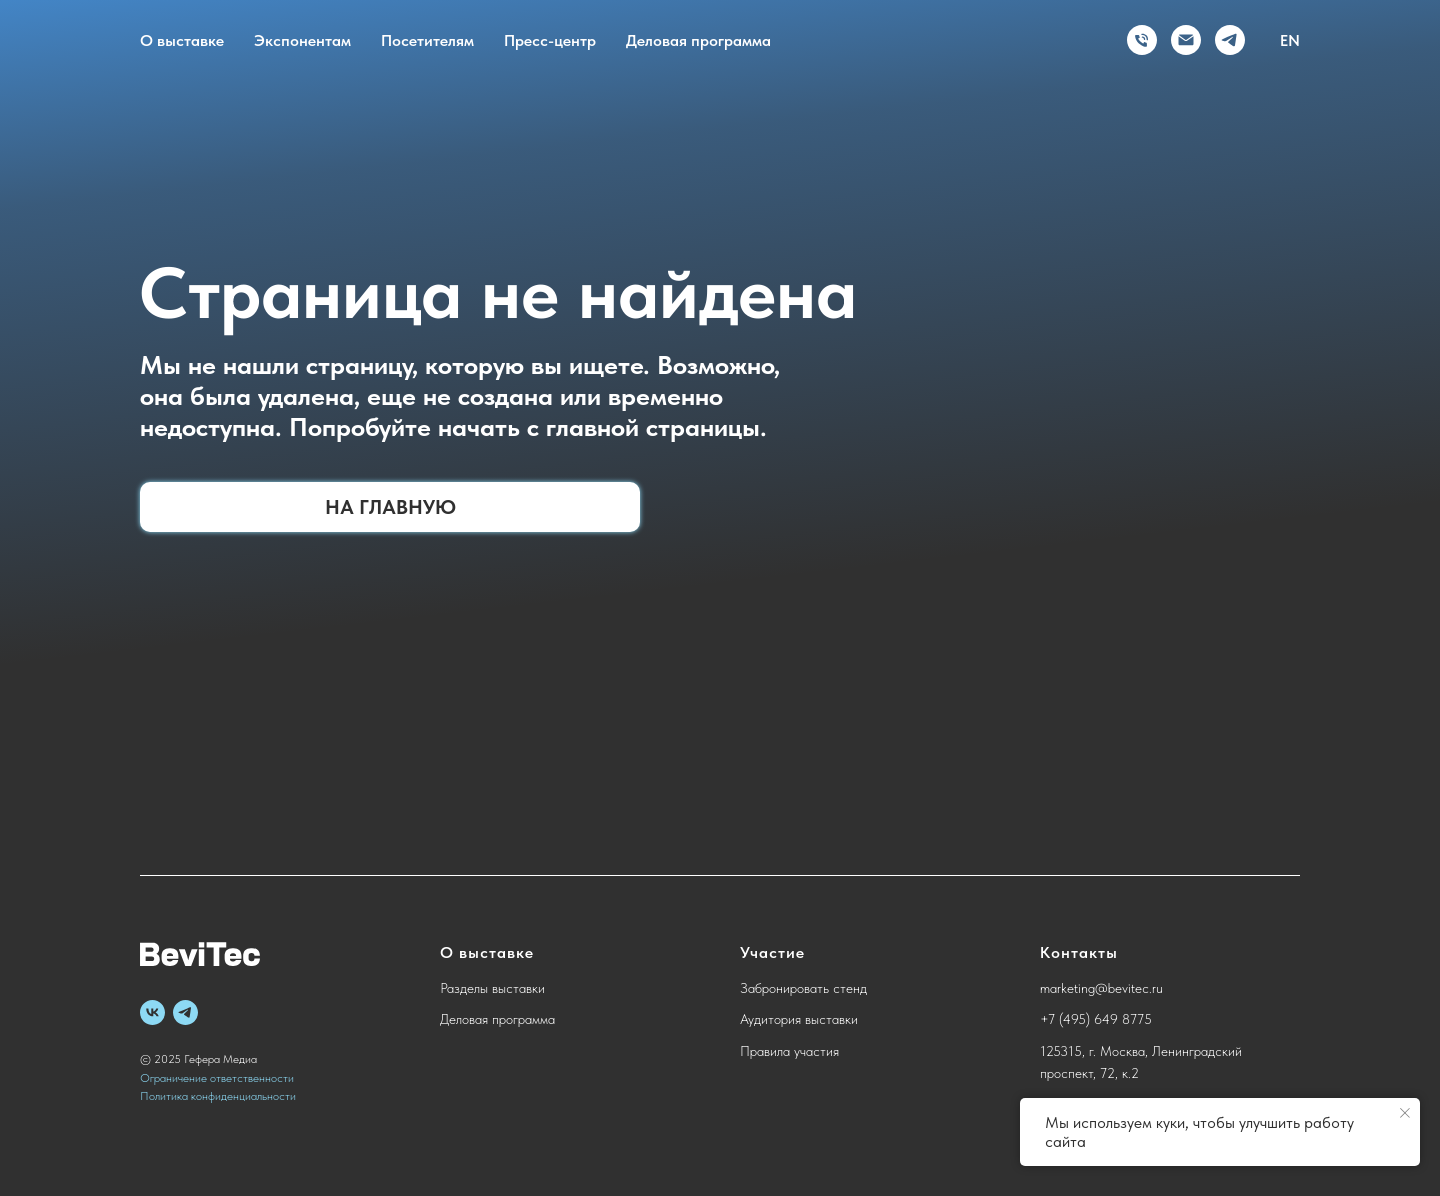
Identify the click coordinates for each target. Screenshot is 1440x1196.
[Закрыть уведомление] (1405, 1113)
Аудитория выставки (799, 1019)
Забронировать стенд (803, 988)
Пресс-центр (550, 40)
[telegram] (1230, 40)
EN (1290, 40)
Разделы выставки (492, 988)
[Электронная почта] (1186, 40)
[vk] (152, 1012)
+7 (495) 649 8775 (1096, 1019)
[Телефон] (1142, 40)
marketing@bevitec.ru (1101, 988)
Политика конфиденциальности (218, 1096)
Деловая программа (698, 40)
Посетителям (427, 40)
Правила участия (789, 1051)
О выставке (182, 40)
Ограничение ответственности (217, 1078)
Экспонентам (302, 40)
